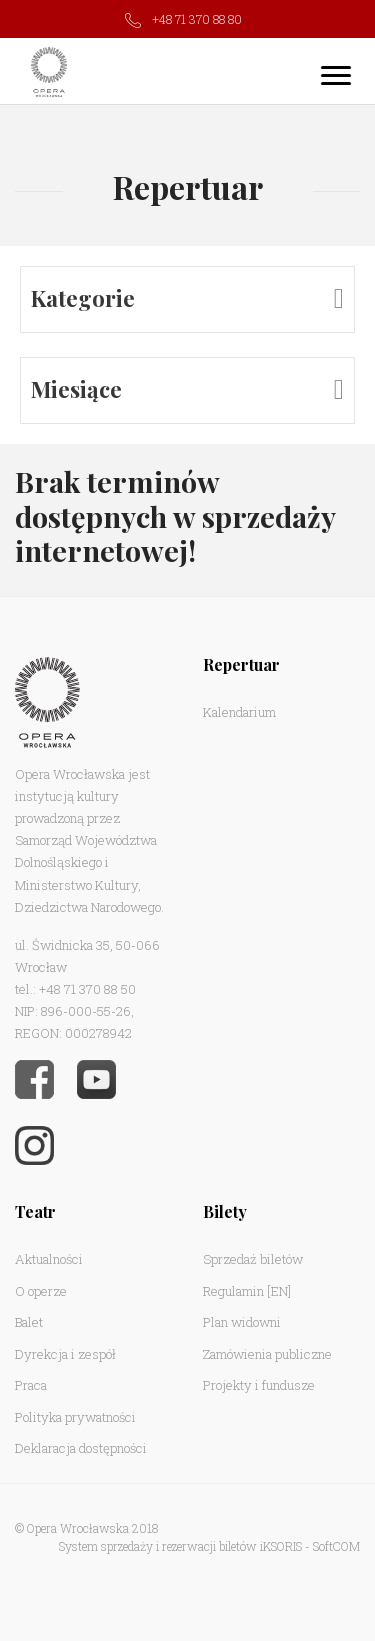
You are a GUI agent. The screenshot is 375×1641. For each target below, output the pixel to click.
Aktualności (49, 1259)
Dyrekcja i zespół (65, 1354)
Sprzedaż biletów (253, 1259)
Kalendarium (239, 712)
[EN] (279, 1291)
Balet (29, 1322)
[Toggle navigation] (336, 75)
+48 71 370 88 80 (197, 19)
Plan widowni (242, 1322)
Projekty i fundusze (259, 1385)
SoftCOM (336, 1546)
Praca (31, 1385)
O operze (41, 1291)
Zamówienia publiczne (267, 1354)
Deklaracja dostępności (81, 1448)
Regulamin (233, 1291)
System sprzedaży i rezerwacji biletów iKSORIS (180, 1546)
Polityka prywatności (75, 1417)
